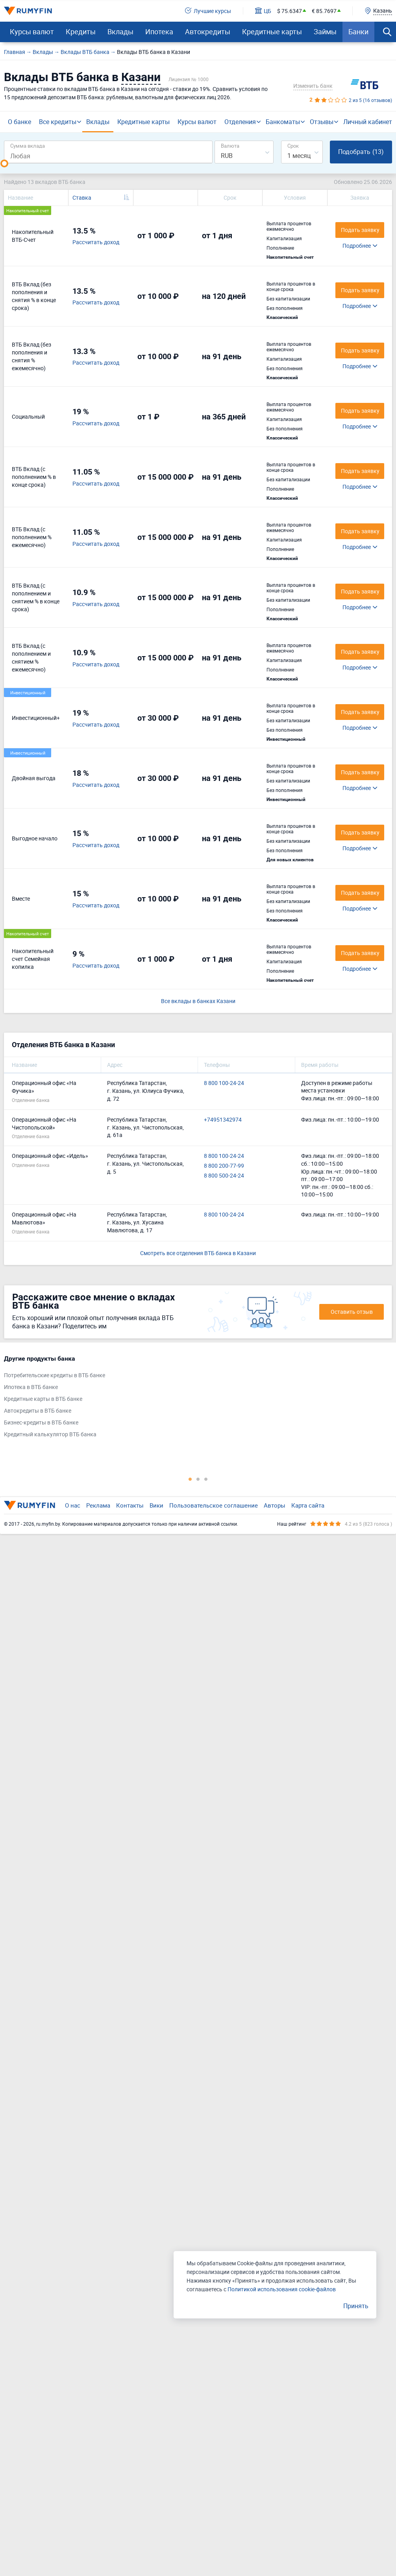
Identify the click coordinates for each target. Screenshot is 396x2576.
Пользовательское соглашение (213, 1505)
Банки (358, 31)
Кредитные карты (272, 31)
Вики (156, 1505)
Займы (325, 31)
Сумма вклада (27, 145)
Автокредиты (207, 31)
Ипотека (159, 31)
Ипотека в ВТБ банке (31, 1386)
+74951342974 (223, 1119)
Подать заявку (360, 350)
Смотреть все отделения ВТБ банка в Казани (198, 1253)
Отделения (240, 121)
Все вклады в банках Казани (198, 1001)
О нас (72, 1505)
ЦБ (263, 11)
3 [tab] (206, 1479)
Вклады (120, 31)
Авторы (274, 1505)
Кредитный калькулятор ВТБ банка (50, 1433)
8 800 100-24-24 (224, 1083)
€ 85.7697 (324, 11)
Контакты (130, 1505)
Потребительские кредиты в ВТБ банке (54, 1374)
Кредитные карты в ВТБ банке (43, 1398)
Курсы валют (32, 31)
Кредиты (81, 31)
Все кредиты (57, 121)
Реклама (98, 1505)
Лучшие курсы (208, 11)
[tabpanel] (194, 1398)
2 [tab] (198, 1479)
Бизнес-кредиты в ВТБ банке (41, 1422)
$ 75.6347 (289, 11)
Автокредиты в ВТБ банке (37, 1410)
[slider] (4, 163)
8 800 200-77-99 (224, 1165)
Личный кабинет (367, 121)
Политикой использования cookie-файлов (282, 2289)
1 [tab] (190, 1479)
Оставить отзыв (352, 1311)
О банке (19, 121)
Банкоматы (283, 121)
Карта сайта (307, 1505)
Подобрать (361, 151)
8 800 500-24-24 (224, 1175)
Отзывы (321, 121)
